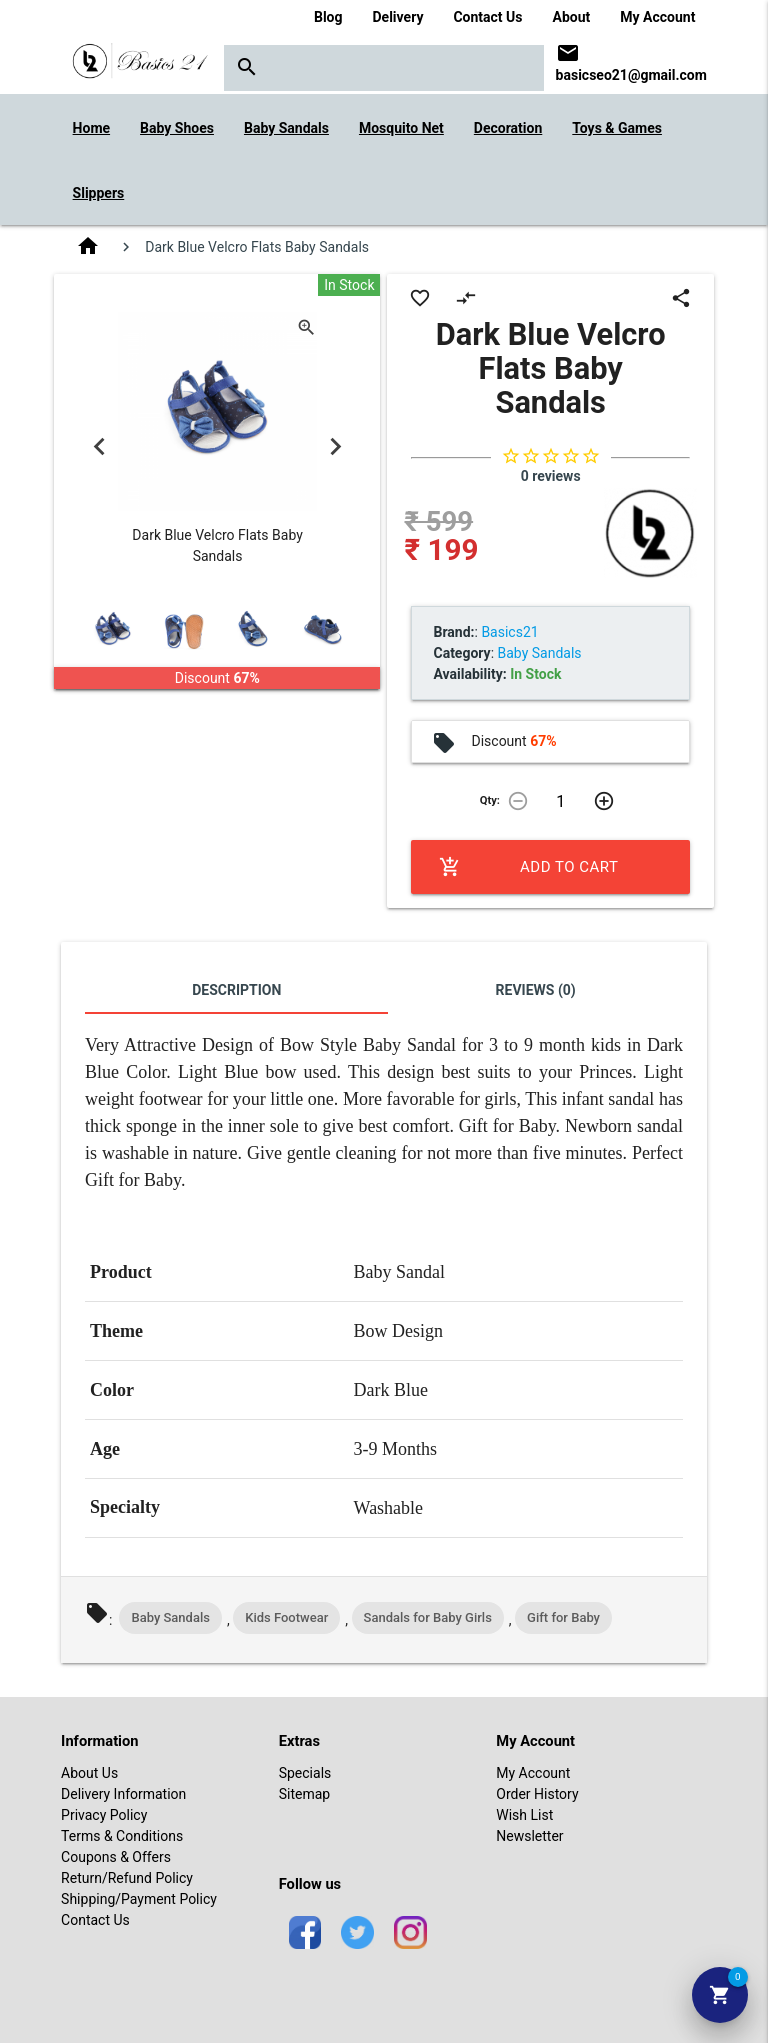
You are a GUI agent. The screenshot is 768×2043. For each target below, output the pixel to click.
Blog (328, 17)
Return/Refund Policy (127, 1878)
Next (335, 446)
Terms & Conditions (122, 1836)
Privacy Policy (104, 1815)
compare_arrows (466, 298)
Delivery (398, 17)
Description (236, 990)
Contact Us (487, 17)
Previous (99, 446)
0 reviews (551, 476)
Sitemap (304, 1794)
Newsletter (529, 1836)
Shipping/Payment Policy (139, 1899)
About (572, 17)
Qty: (490, 800)
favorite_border (420, 298)
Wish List (524, 1815)
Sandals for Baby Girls (428, 1617)
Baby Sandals (170, 1617)
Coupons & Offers (116, 1857)
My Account (657, 17)
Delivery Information (123, 1794)
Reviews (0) (536, 990)
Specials (305, 1773)
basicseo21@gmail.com (631, 75)
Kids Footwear (286, 1617)
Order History (537, 1794)
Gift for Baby (563, 1617)
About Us (89, 1773)
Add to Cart (528, 867)
